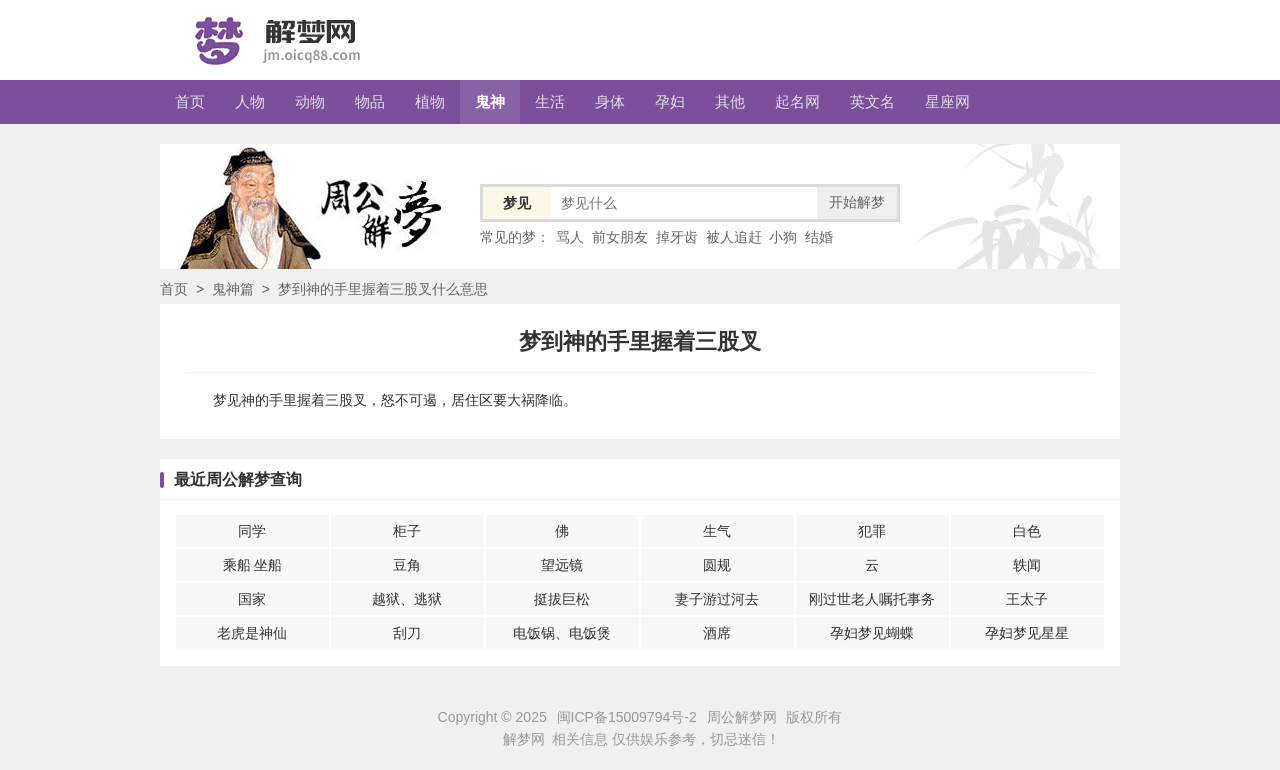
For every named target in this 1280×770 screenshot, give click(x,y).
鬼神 (490, 101)
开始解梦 (857, 202)
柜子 (407, 531)
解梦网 (524, 739)
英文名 (872, 101)
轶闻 (1027, 565)
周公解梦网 (742, 717)
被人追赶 (734, 237)
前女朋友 (620, 237)
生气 (717, 531)
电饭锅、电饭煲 (562, 633)
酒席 (717, 633)
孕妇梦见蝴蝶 (872, 633)
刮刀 (407, 633)
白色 (1027, 531)
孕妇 (670, 101)
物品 (370, 101)
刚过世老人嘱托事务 (872, 599)
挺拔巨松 (562, 599)
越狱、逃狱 (407, 599)
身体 (610, 101)
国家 (252, 599)
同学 (252, 531)
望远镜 (562, 565)
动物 (310, 101)
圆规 (717, 565)
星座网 (947, 101)
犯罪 (872, 531)
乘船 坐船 (253, 565)
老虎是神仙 (252, 633)
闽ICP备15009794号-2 (627, 717)
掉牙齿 (677, 237)
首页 (190, 101)
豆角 (407, 565)
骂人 (570, 237)
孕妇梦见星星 (1027, 633)
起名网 (797, 101)
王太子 (1027, 599)
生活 (550, 101)
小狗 (783, 237)
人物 (250, 101)
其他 (730, 101)
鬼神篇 (233, 289)
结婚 (819, 237)
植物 (430, 101)
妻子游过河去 (717, 599)
